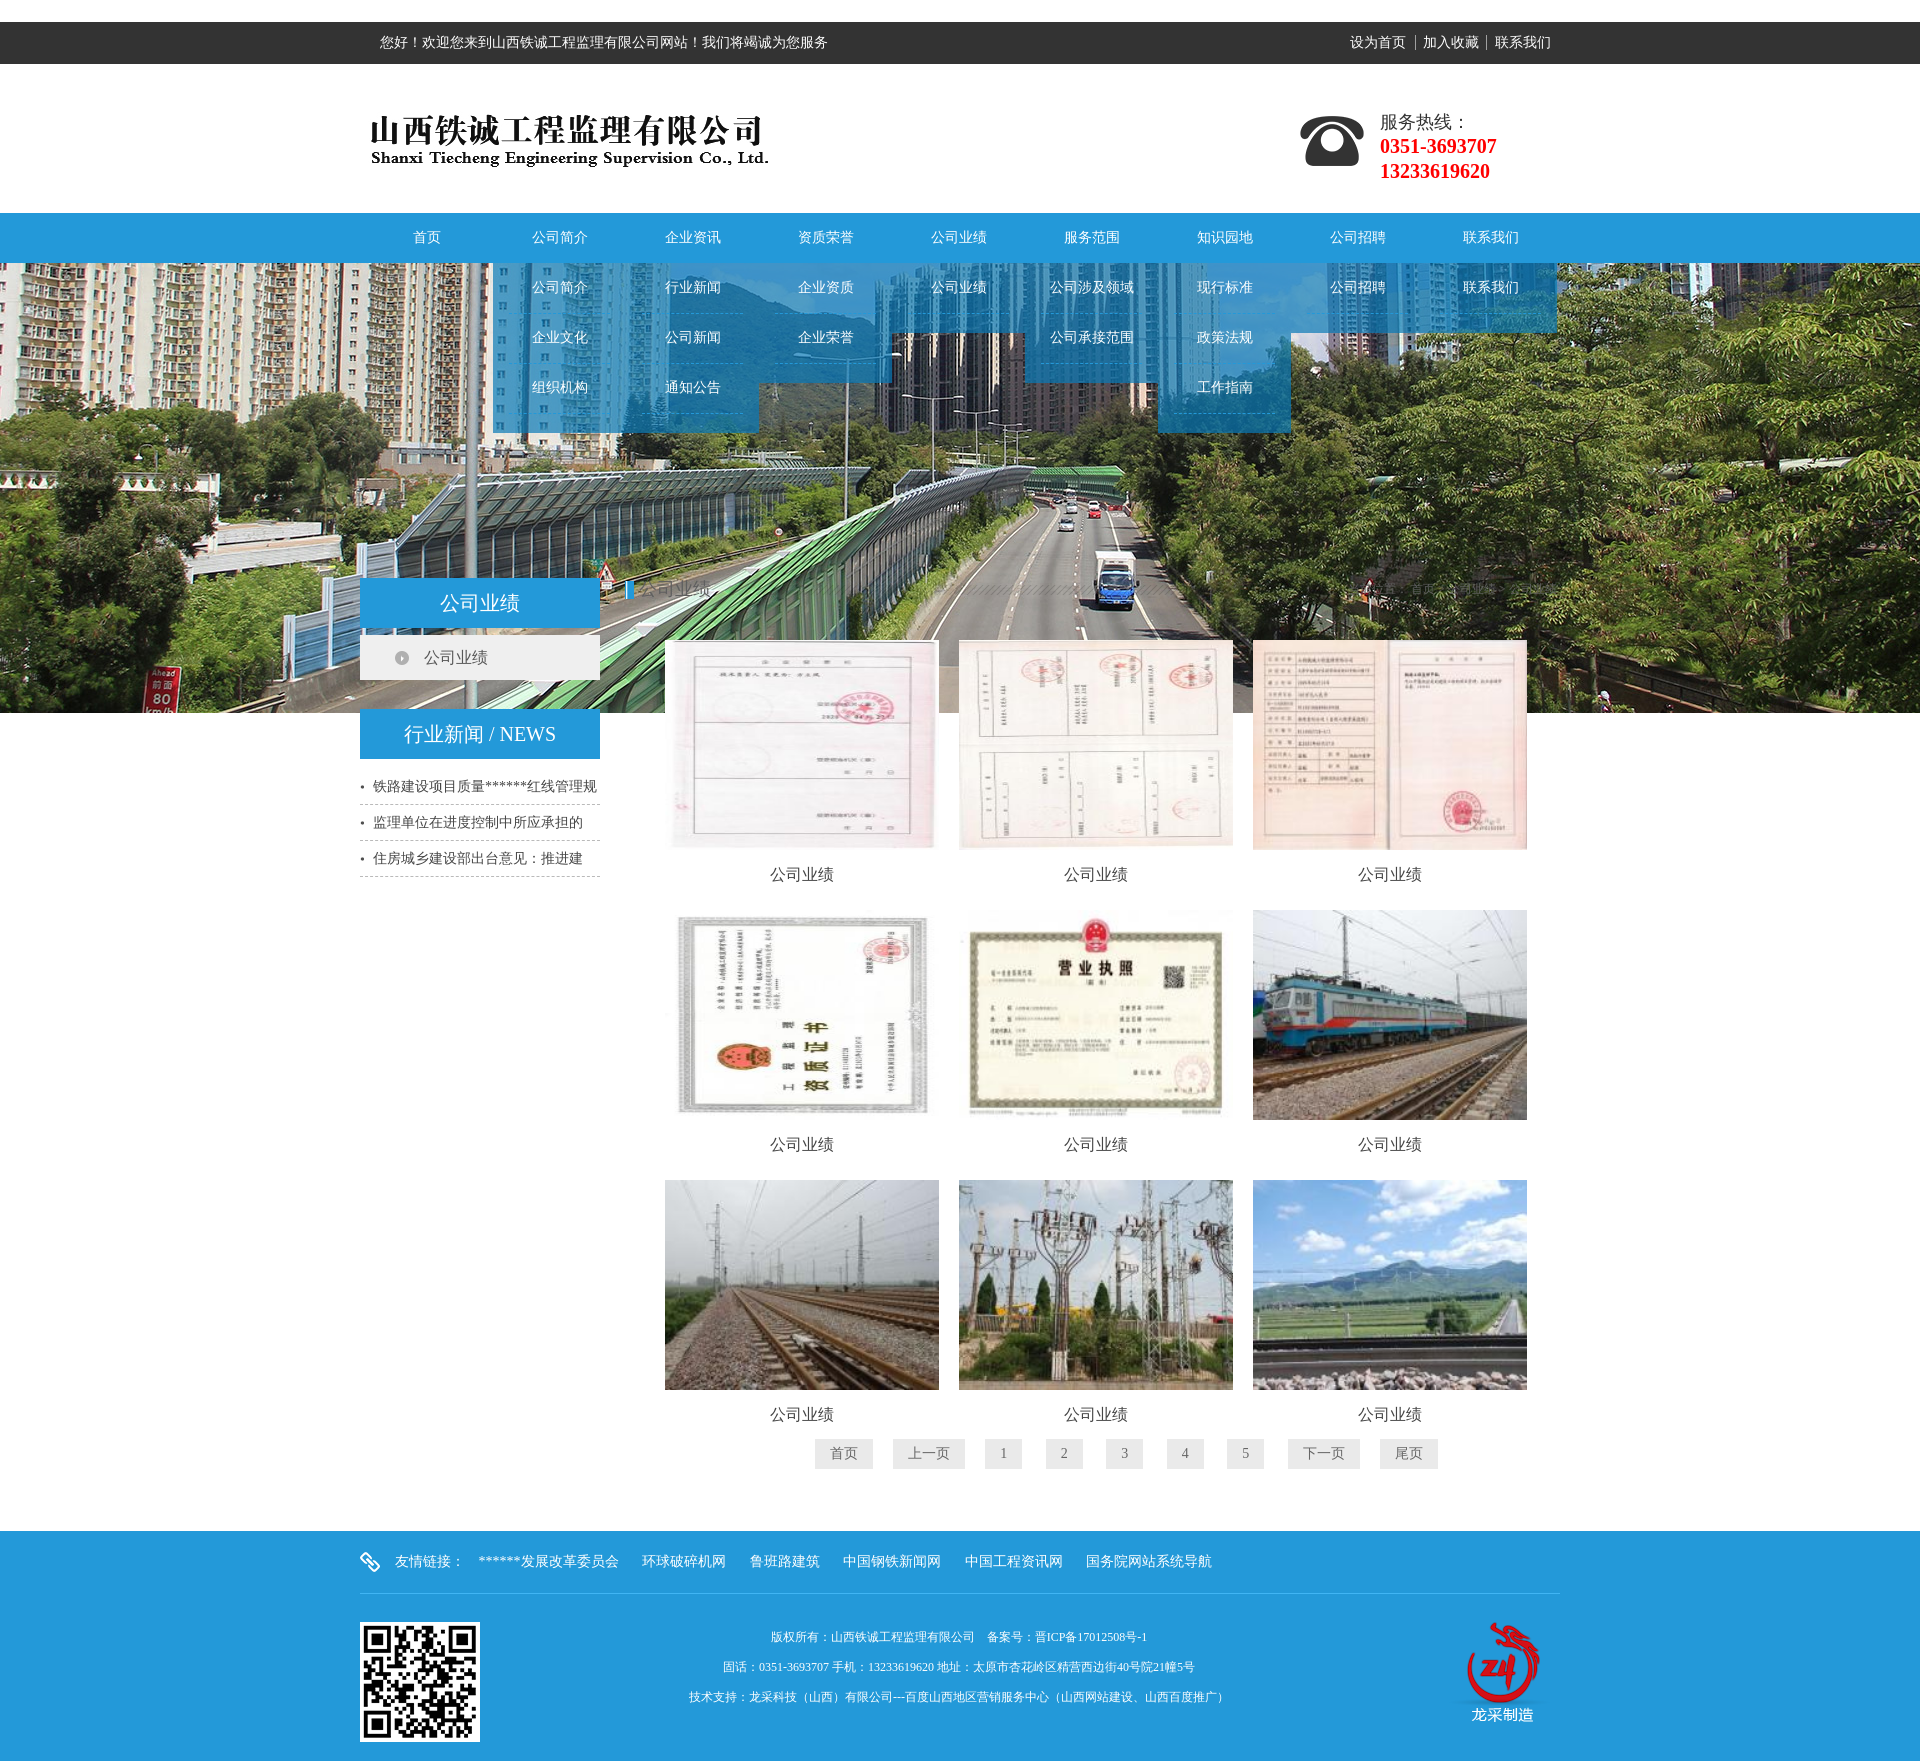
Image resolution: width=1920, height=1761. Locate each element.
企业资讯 (693, 237)
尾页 (1409, 1453)
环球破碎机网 (684, 1561)
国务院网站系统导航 (1149, 1561)
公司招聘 (1358, 237)
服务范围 (1092, 237)
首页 (427, 237)
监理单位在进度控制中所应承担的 (478, 822)
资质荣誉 (826, 237)
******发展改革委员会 (549, 1561)
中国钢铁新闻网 (892, 1561)
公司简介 (560, 237)
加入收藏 (1451, 42)
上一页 (929, 1453)
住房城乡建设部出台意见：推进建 (478, 858)
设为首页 (1378, 42)
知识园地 (1225, 237)
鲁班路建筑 (785, 1561)
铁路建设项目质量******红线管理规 (485, 786)
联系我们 (1523, 42)
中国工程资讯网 (1014, 1561)
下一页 (1324, 1453)
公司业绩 (959, 237)
